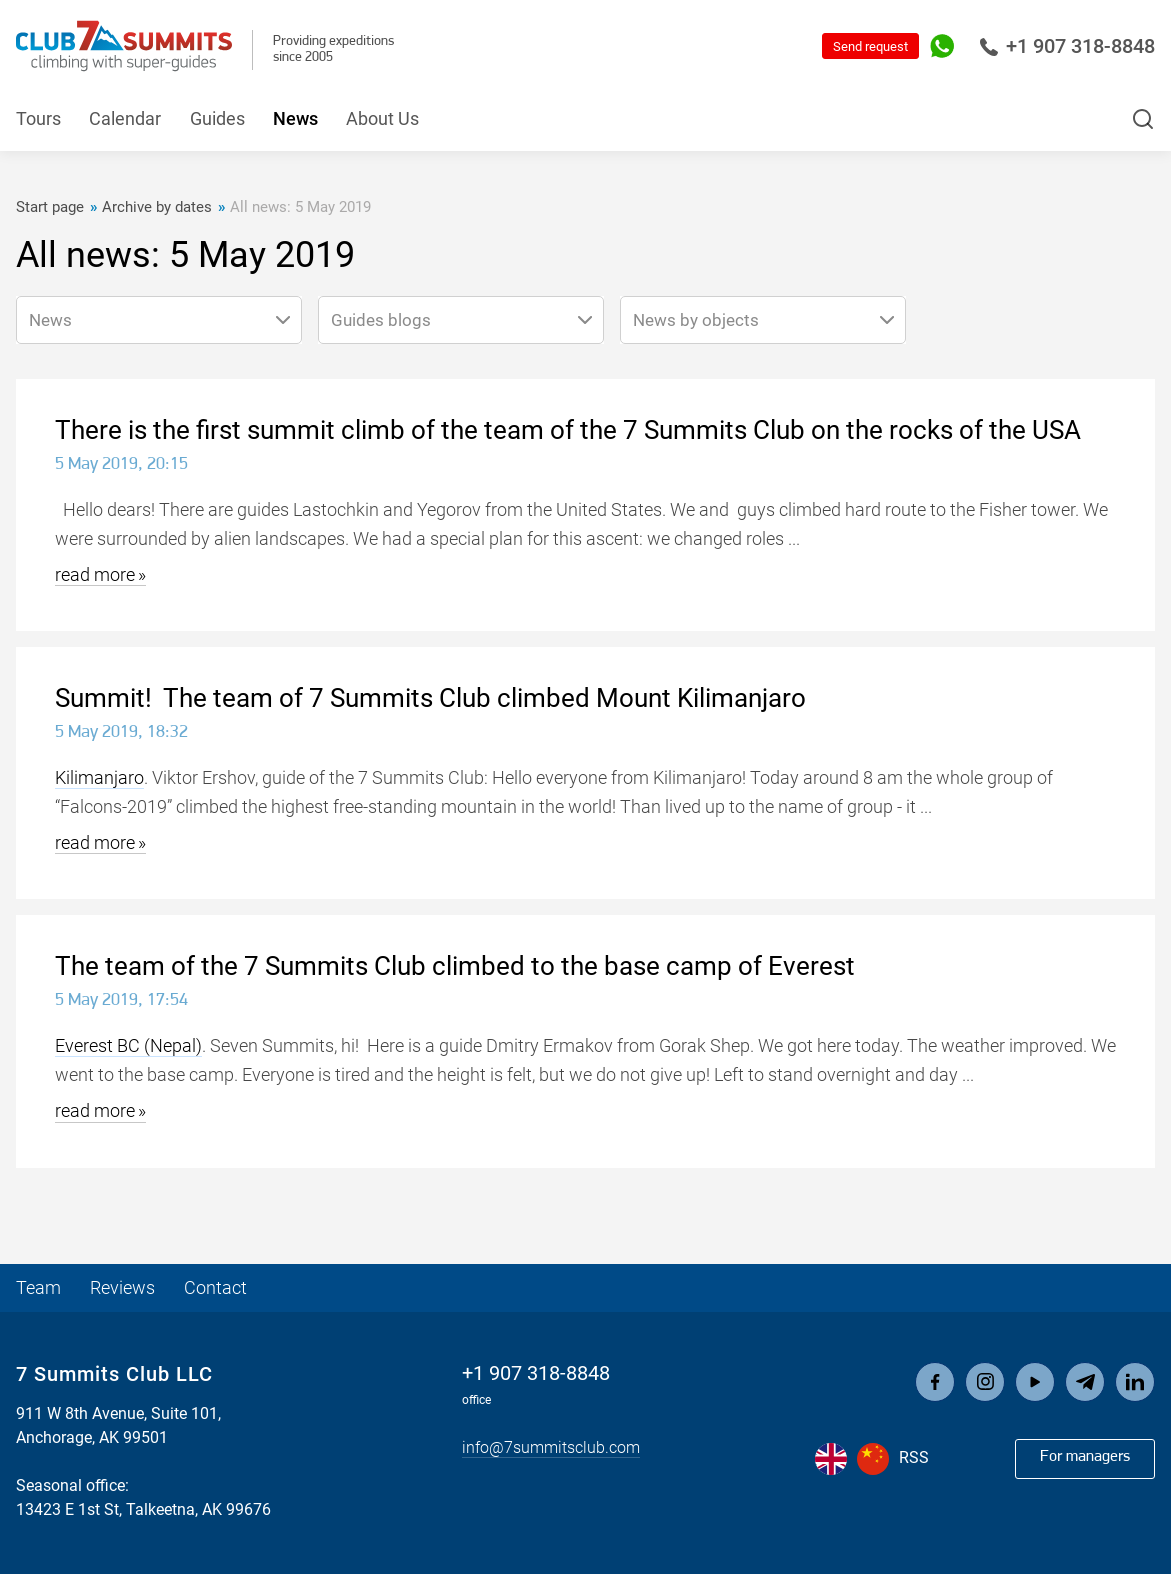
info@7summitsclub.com (551, 1448)
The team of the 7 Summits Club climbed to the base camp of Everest (455, 966)
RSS (914, 1457)
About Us (382, 119)
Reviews (122, 1288)
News (295, 119)
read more (95, 574)
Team (38, 1288)
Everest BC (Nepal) (128, 1045)
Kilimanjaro (99, 777)
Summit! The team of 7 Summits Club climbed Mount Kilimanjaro (430, 698)
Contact (215, 1288)
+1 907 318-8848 (1067, 46)
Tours (38, 119)
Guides (217, 119)
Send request (870, 46)
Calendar (125, 119)
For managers (1085, 1457)
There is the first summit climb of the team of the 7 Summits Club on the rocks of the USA (568, 430)
